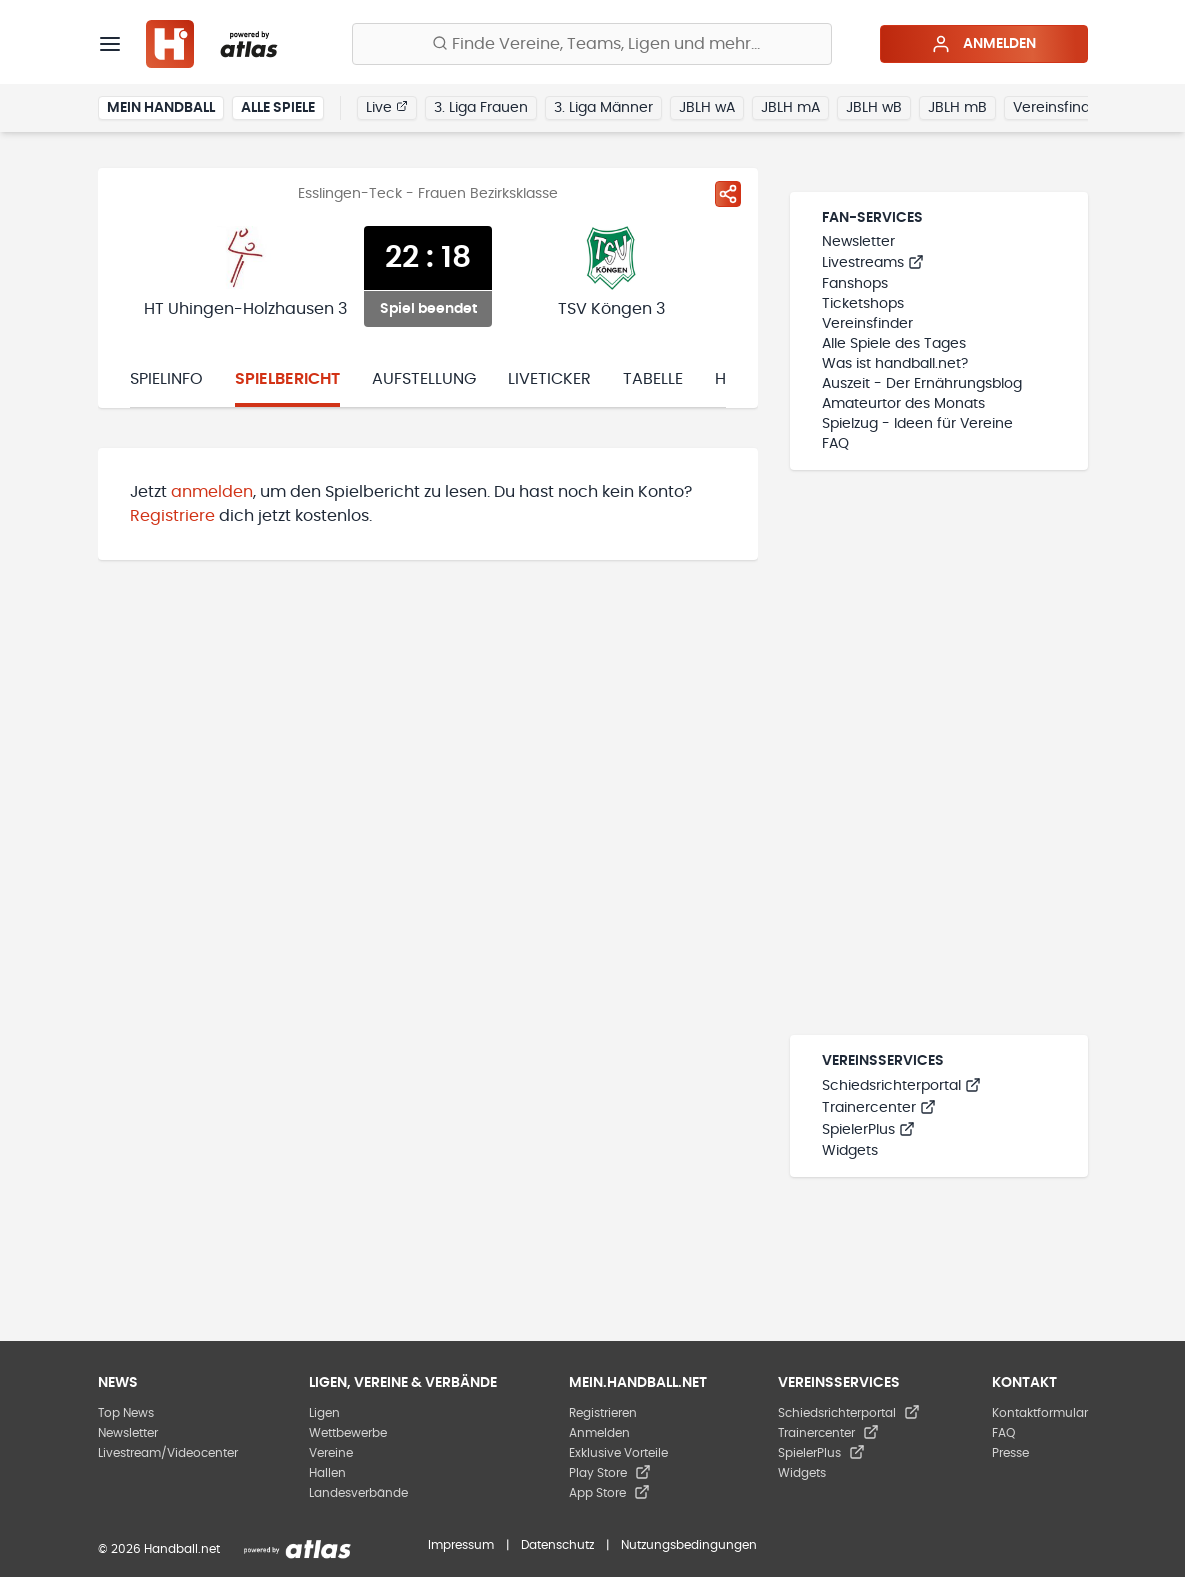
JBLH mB (957, 108)
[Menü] (110, 44)
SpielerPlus (868, 1130)
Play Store (610, 1473)
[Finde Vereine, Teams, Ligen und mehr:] (592, 44)
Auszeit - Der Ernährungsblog (922, 384)
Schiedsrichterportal (901, 1086)
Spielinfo (166, 379)
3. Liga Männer (603, 108)
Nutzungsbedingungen (689, 1545)
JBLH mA (790, 108)
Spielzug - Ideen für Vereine (917, 424)
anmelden (212, 492)
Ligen (324, 1413)
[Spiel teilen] (728, 194)
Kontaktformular (1040, 1413)
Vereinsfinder (1058, 108)
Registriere (172, 516)
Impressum (461, 1545)
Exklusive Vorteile (618, 1453)
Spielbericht (287, 379)
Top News (126, 1413)
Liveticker (549, 379)
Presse (1010, 1453)
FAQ (835, 444)
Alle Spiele (278, 108)
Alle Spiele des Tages (894, 344)
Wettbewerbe (348, 1433)
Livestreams (873, 263)
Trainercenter (879, 1108)
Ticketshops (863, 304)
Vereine (331, 1453)
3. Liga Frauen (481, 108)
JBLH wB (874, 108)
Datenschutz (557, 1545)
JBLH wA (707, 108)
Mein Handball (161, 108)
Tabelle (653, 379)
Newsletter (858, 242)
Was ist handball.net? (895, 364)
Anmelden (983, 44)
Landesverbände (358, 1493)
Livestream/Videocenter (168, 1453)
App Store (609, 1493)
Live (387, 107)
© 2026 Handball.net (159, 1549)
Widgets (850, 1151)
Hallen (327, 1473)
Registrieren (603, 1413)
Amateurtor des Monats (903, 404)
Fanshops (855, 284)
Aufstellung (424, 379)
